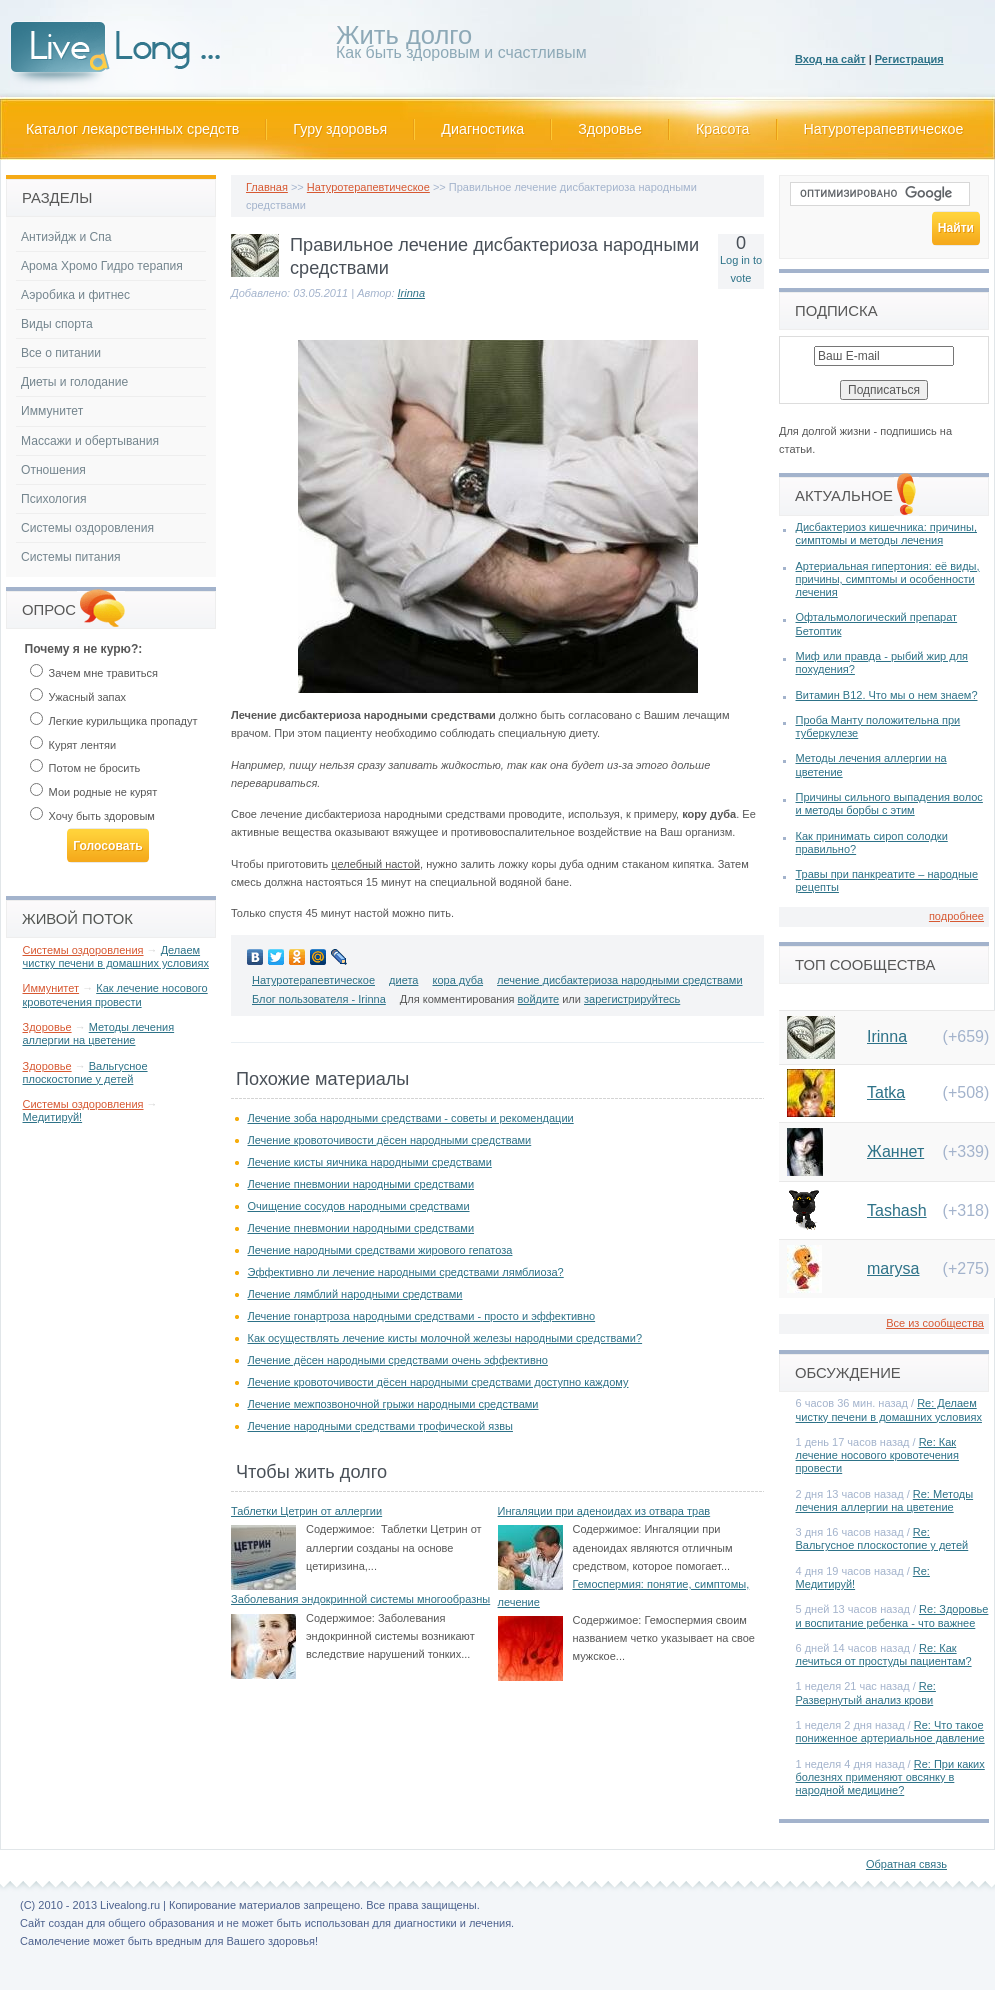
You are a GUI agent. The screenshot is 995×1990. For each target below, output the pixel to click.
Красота (723, 129)
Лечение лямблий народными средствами (355, 1294)
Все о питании (61, 353)
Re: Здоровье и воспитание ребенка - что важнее (892, 1615)
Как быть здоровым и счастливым (461, 45)
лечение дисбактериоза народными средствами (619, 980)
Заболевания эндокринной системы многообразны (360, 1599)
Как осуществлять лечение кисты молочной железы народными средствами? (445, 1338)
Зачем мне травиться (94, 673)
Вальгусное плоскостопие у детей (85, 1072)
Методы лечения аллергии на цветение (99, 1033)
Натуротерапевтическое (884, 129)
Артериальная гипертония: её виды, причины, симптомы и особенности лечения (888, 579)
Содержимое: (340, 1529)
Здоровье (610, 129)
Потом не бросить (85, 768)
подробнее (956, 916)
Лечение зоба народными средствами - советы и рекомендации (411, 1118)
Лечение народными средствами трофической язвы (380, 1426)
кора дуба (457, 980)
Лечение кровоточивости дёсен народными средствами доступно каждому (438, 1382)
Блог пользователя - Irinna (319, 999)
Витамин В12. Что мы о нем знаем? (887, 695)
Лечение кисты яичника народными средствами (370, 1162)
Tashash (897, 1210)
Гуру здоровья (340, 129)
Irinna (412, 293)
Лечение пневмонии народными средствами (361, 1184)
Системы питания (70, 557)
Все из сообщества (935, 1323)
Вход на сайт (830, 59)
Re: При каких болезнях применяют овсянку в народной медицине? (890, 1777)
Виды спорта (57, 324)
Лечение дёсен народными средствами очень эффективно (398, 1360)
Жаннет (895, 1151)
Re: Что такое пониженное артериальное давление (890, 1731)
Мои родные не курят (94, 792)
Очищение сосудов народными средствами (359, 1206)
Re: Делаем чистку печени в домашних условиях (889, 1409)
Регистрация (909, 59)
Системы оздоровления (87, 528)
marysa (893, 1268)
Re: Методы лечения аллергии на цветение (885, 1500)
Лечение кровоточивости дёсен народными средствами (390, 1140)
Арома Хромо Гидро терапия (102, 266)
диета (403, 980)
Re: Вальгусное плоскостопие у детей (882, 1538)
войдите (539, 999)
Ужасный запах (78, 697)
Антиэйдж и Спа (66, 237)
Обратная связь (906, 1864)
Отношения (53, 470)
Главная (267, 187)
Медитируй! (53, 1117)
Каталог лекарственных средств (132, 129)
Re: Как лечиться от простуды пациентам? (884, 1654)
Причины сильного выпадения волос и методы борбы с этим (889, 803)
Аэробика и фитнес (75, 295)
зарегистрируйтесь (632, 999)
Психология (54, 499)
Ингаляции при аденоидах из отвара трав (604, 1511)
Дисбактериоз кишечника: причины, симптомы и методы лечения (886, 533)
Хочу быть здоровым (92, 816)
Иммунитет (52, 411)
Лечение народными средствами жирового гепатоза (380, 1250)
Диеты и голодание (74, 382)
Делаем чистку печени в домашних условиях (116, 956)
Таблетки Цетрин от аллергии (306, 1511)
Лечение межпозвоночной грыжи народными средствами (393, 1404)
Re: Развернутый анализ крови (866, 1692)
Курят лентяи (73, 745)
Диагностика (482, 129)
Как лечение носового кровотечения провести (115, 994)
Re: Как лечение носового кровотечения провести (877, 1455)
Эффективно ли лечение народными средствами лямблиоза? (406, 1272)
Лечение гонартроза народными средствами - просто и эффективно (422, 1316)
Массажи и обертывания (90, 441)
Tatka (886, 1092)
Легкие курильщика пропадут (114, 721)
